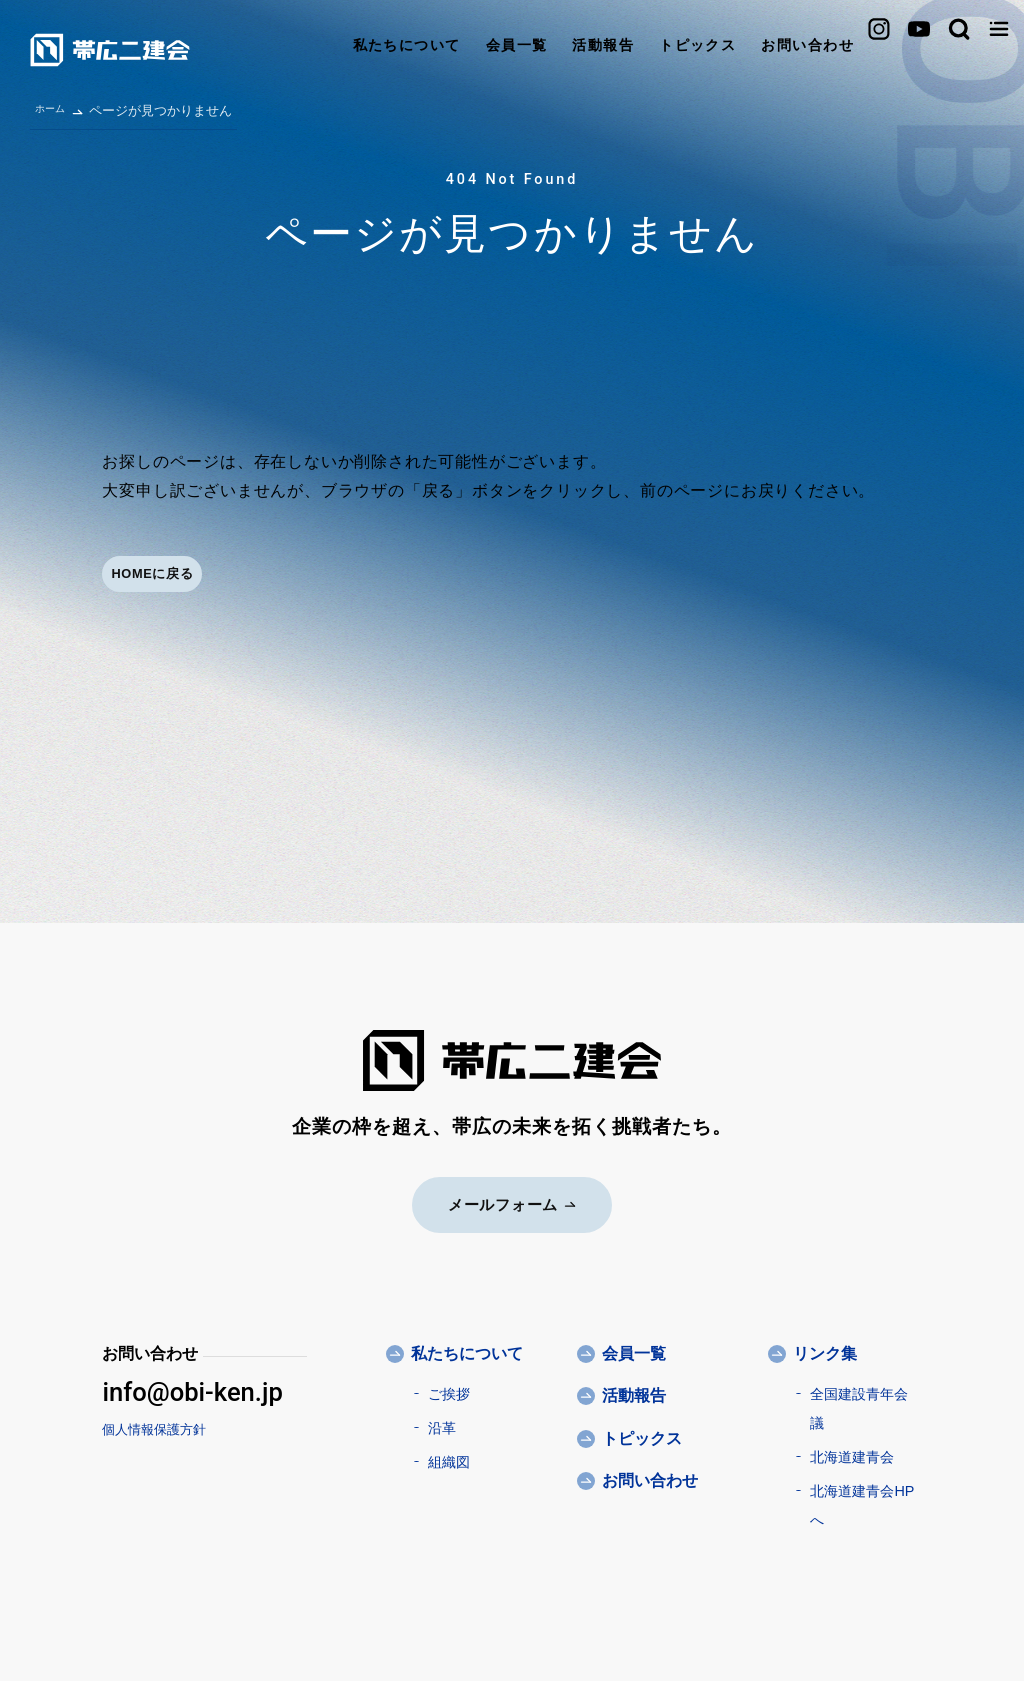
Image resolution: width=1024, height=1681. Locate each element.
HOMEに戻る (177, 575)
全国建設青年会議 (859, 1405)
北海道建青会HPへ (862, 1502)
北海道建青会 (852, 1454)
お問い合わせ (703, 49)
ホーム (54, 107)
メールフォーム (512, 1201)
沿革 (442, 1425)
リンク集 (825, 1350)
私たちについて (261, 49)
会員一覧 (382, 49)
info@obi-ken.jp (192, 1389)
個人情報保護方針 (154, 1426)
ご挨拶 (449, 1391)
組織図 (449, 1459)
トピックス (582, 49)
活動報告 (478, 49)
